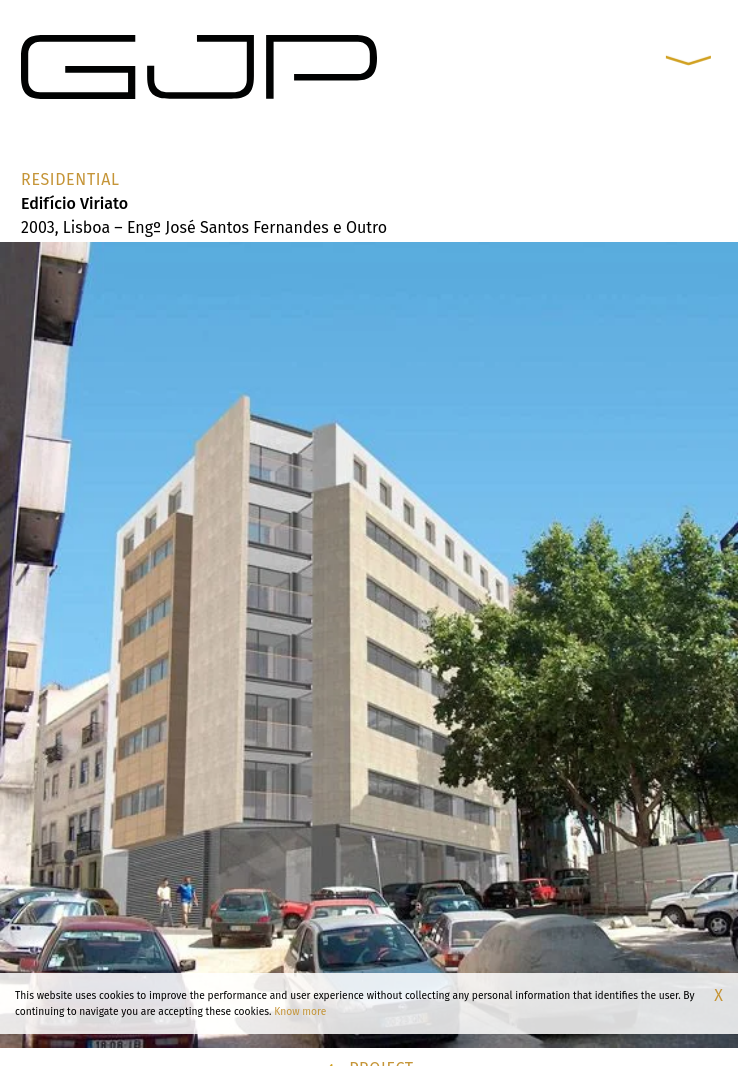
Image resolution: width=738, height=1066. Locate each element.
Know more (300, 1011)
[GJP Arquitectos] (199, 66)
